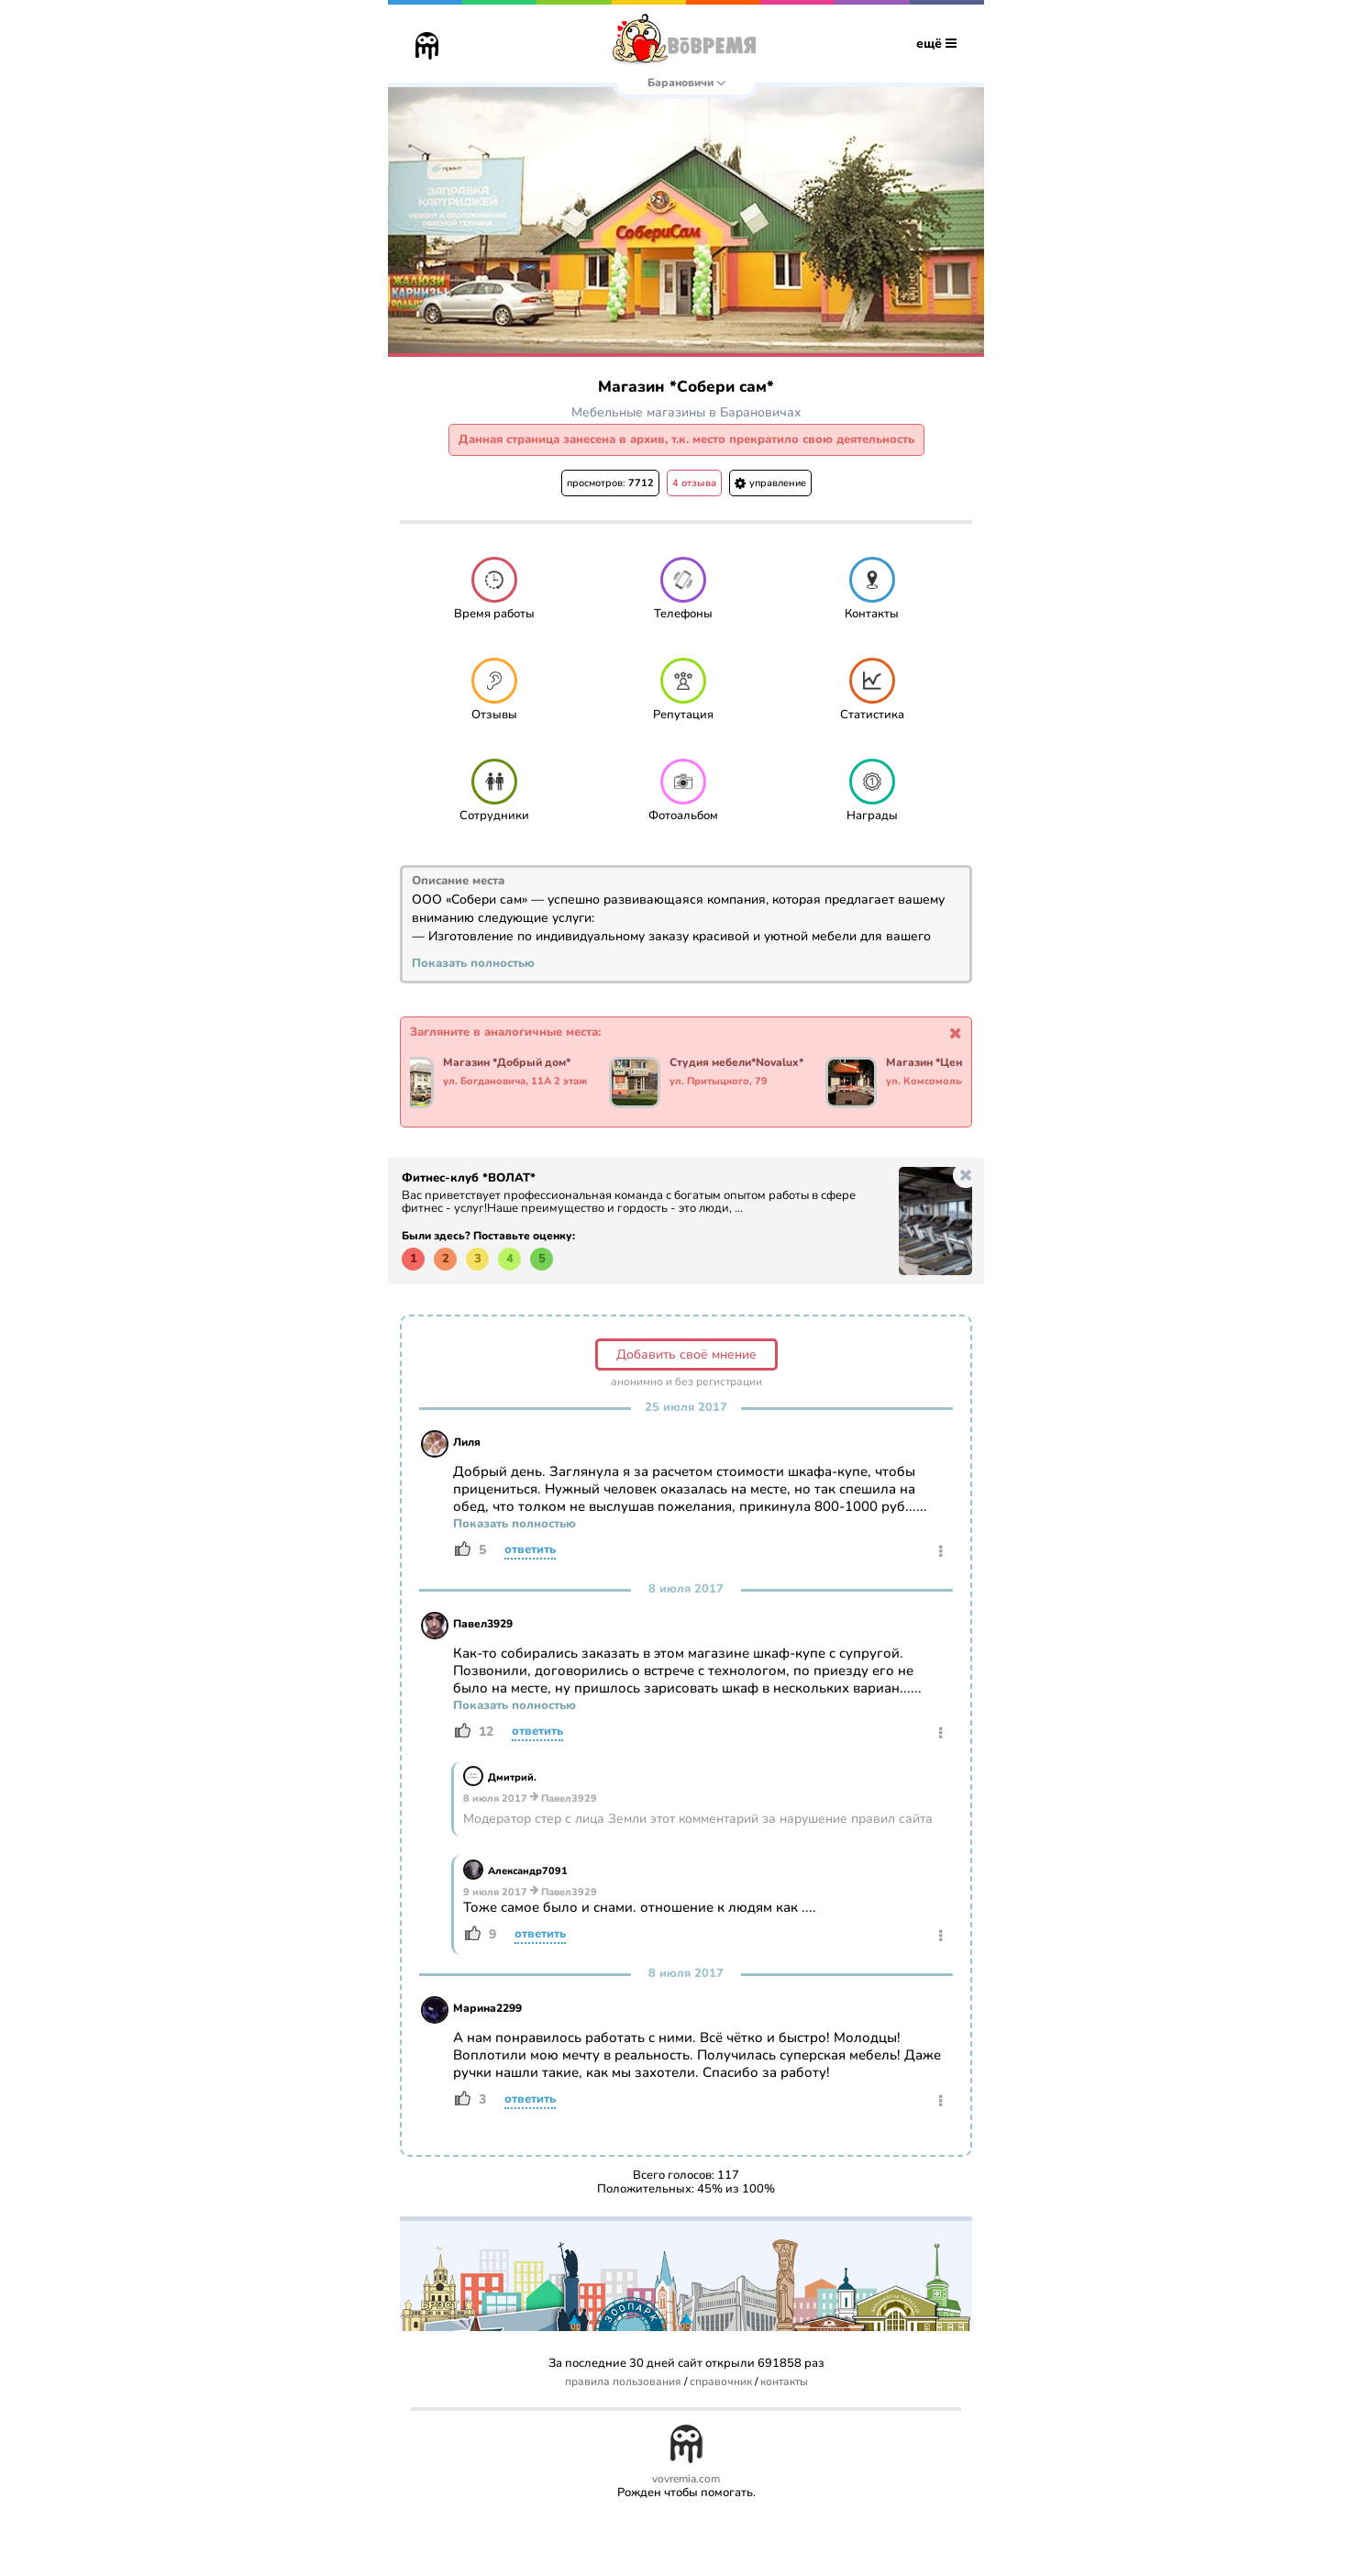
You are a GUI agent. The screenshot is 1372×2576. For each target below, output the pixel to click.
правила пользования (623, 2382)
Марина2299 (487, 2008)
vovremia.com (686, 2479)
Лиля (467, 1442)
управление (770, 483)
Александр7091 (528, 1871)
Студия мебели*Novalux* (743, 1063)
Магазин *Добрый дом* (513, 1063)
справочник (721, 2382)
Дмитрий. (512, 1777)
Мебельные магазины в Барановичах (686, 412)
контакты (784, 2382)
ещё (936, 43)
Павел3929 (483, 1623)
